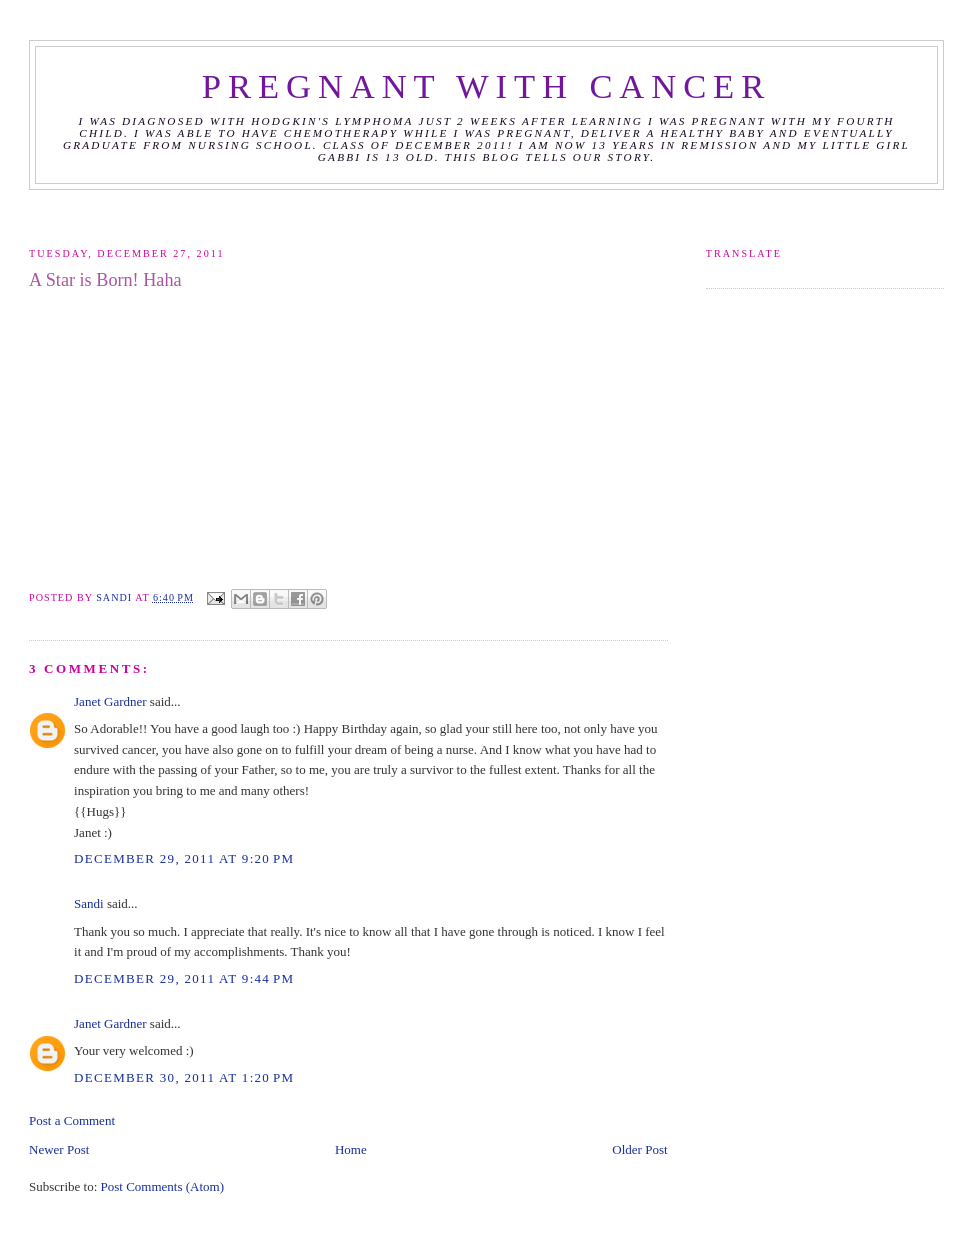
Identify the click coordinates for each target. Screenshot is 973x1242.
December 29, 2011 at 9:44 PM (184, 978)
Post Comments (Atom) (163, 1186)
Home (351, 1149)
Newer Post (59, 1149)
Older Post (639, 1149)
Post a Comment (72, 1120)
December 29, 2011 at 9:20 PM (184, 858)
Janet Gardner (110, 701)
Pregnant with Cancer (486, 86)
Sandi (115, 597)
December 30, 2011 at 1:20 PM (184, 1077)
